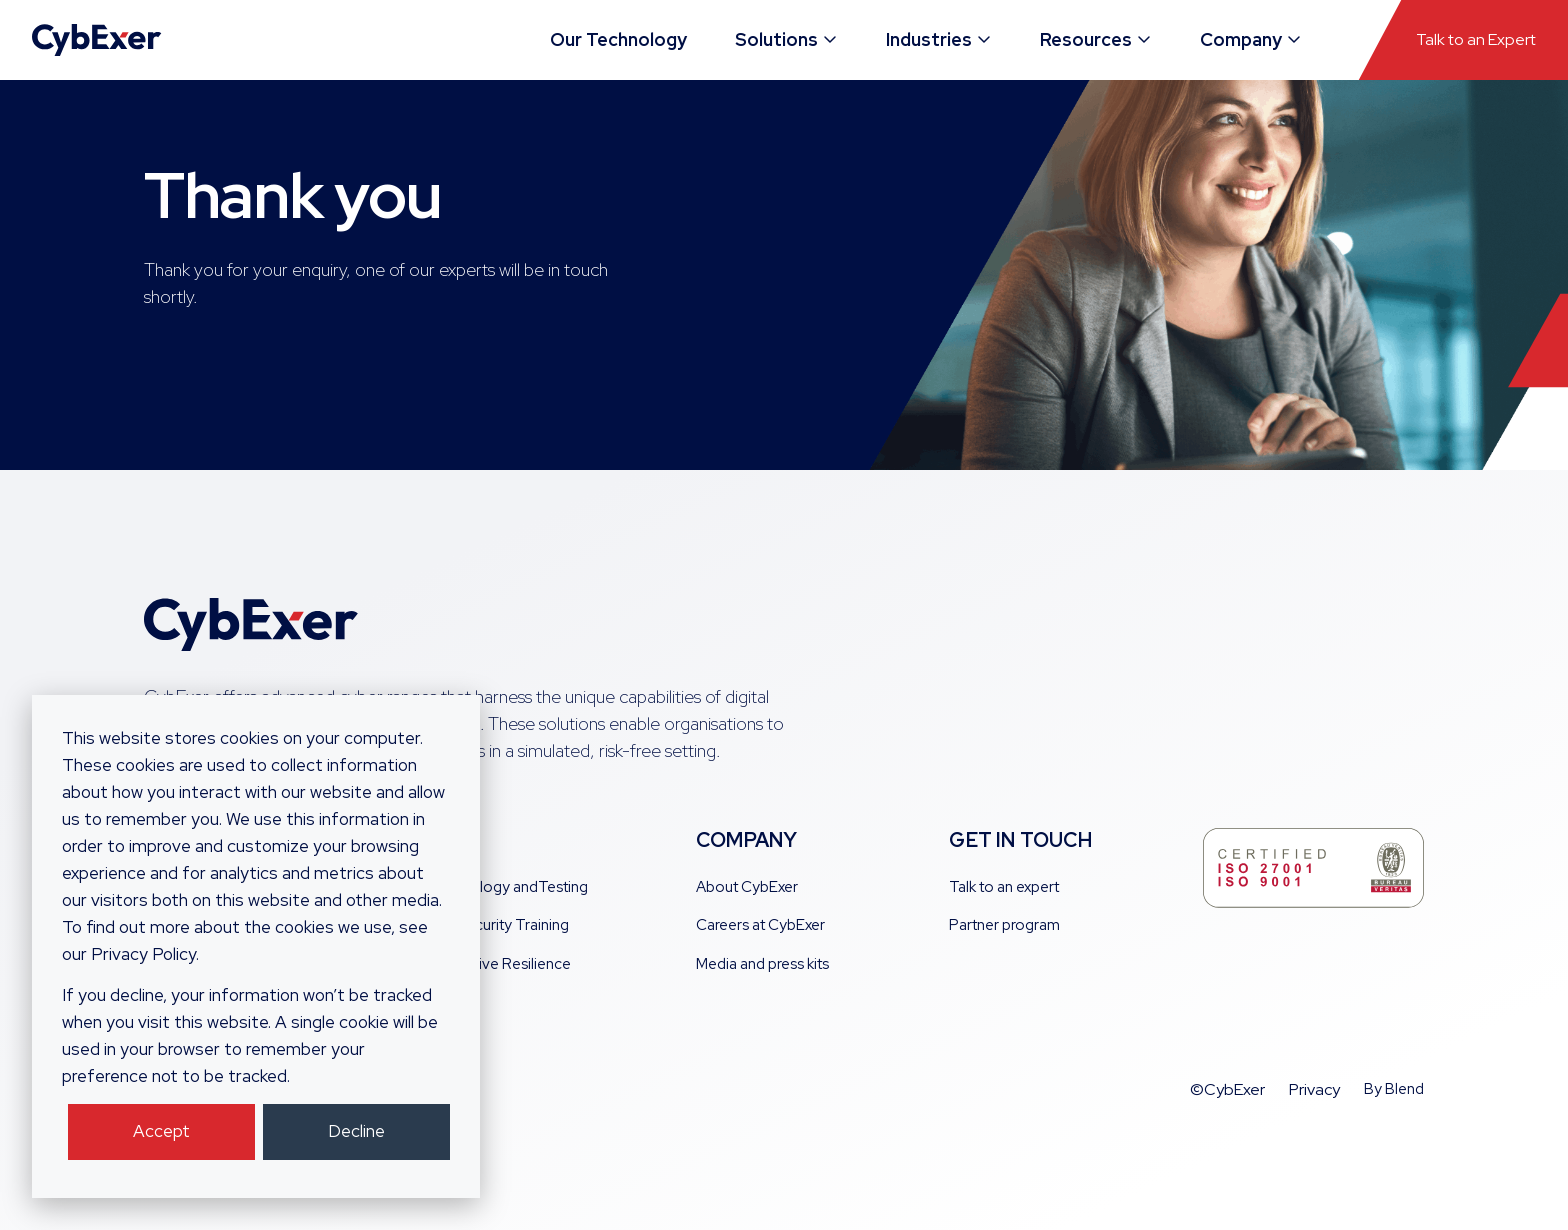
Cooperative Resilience (491, 964)
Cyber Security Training (490, 925)
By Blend (1394, 1089)
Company (1251, 39)
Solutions (787, 39)
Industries (939, 39)
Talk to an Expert (1476, 39)
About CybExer (747, 887)
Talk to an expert (1004, 887)
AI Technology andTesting (500, 887)
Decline (356, 1131)
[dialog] (256, 946)
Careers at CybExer (760, 925)
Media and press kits (762, 964)
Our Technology (618, 39)
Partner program (1004, 925)
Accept (161, 1131)
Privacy (1314, 1089)
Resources (1096, 39)
